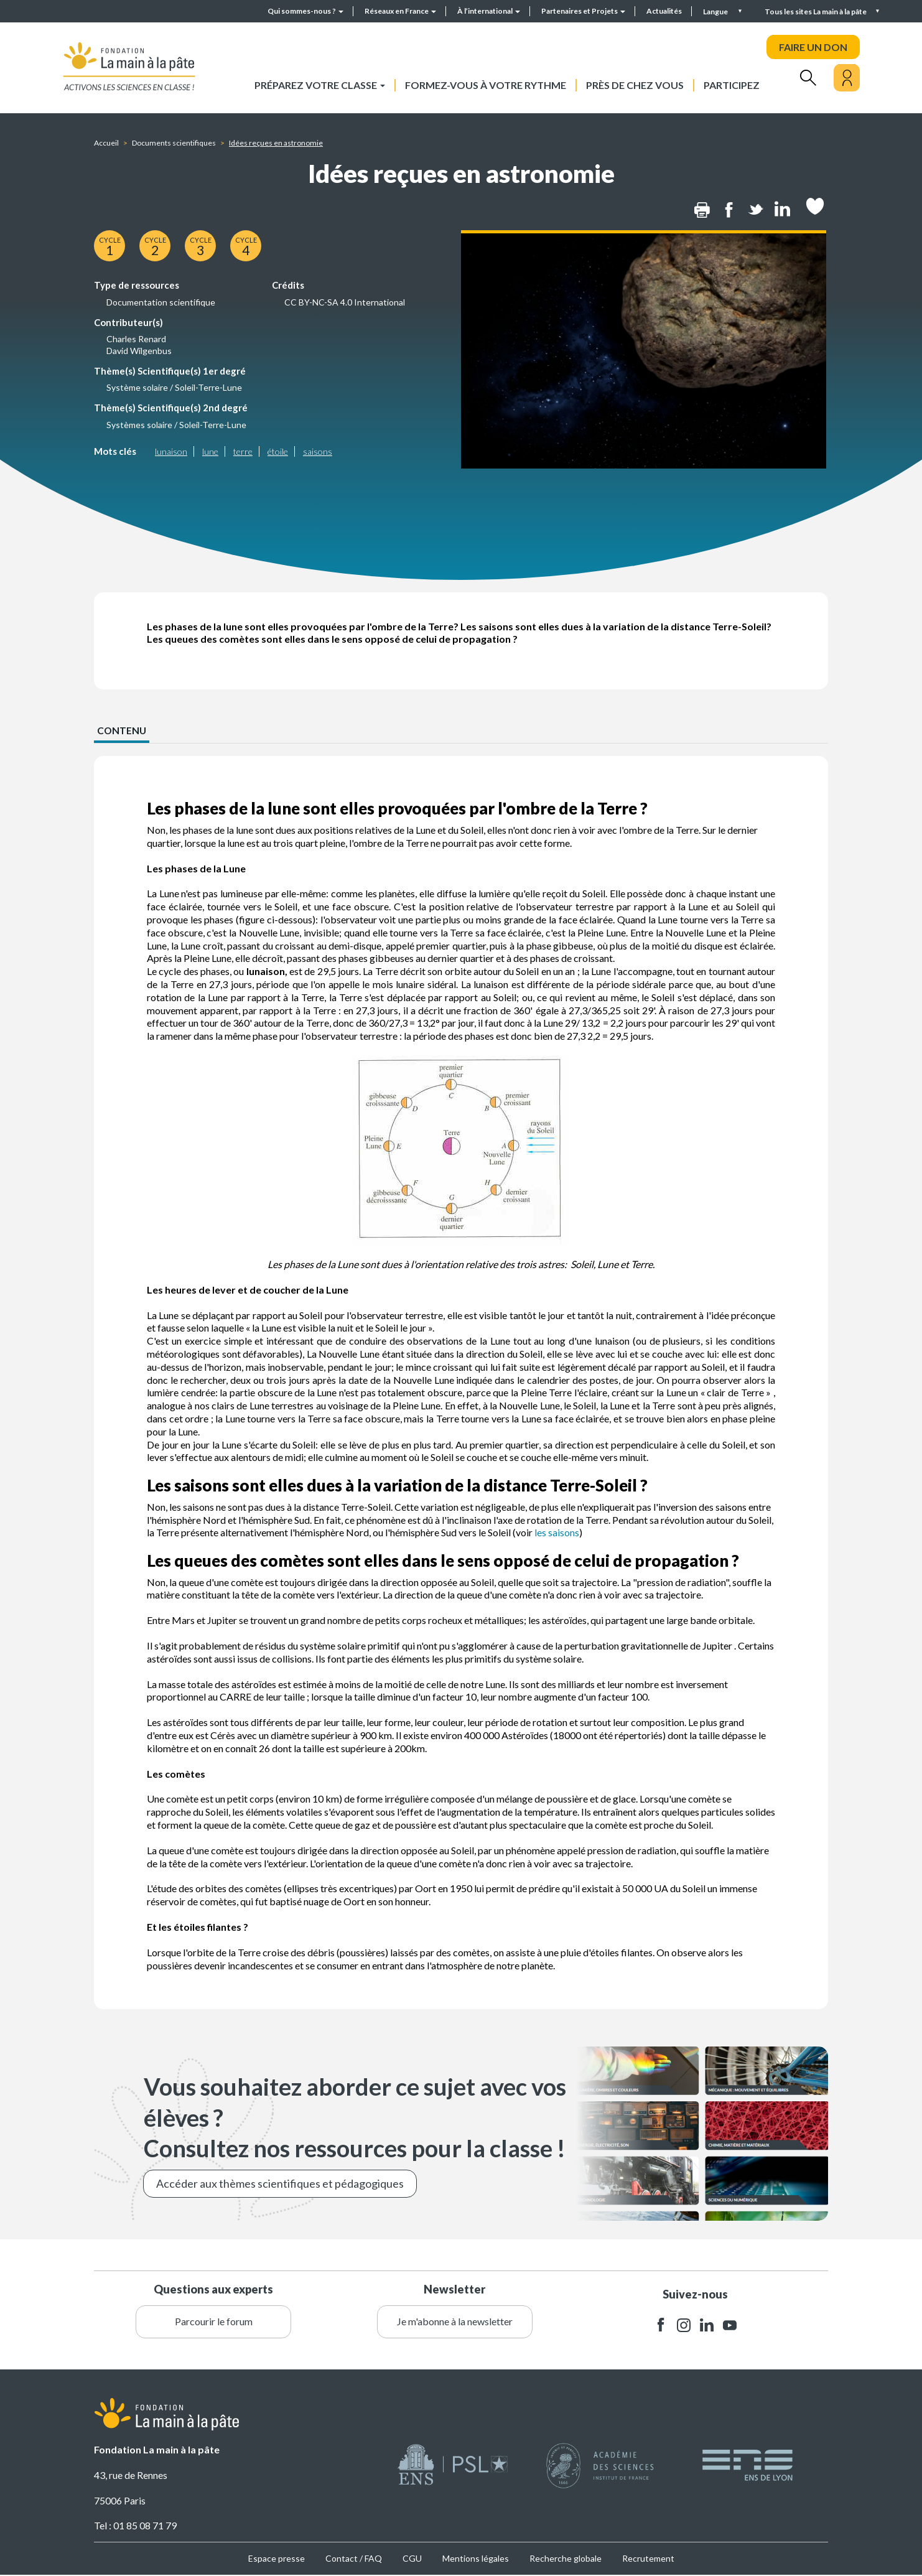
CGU (412, 2559)
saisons (317, 451)
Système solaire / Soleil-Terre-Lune (174, 387)
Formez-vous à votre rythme (485, 85)
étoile (278, 451)
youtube (730, 2325)
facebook (661, 2325)
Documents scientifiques (174, 142)
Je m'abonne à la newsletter (455, 2322)
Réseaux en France (400, 11)
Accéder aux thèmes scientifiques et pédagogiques (280, 2183)
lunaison (171, 451)
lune (210, 451)
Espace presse (276, 2559)
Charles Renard (136, 339)
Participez (732, 85)
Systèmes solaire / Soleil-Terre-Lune (176, 424)
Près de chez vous (635, 85)
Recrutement (648, 2559)
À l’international (488, 11)
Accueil (106, 142)
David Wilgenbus (139, 350)
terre (243, 451)
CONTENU (122, 730)
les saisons (556, 1533)
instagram (684, 2325)
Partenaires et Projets (583, 11)
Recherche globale (565, 2559)
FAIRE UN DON (813, 47)
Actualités (664, 11)
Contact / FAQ (353, 2559)
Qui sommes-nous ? (305, 11)
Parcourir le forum (214, 2322)
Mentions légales (475, 2559)
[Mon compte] (847, 77)
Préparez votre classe (319, 85)
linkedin (707, 2325)
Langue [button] (716, 11)
